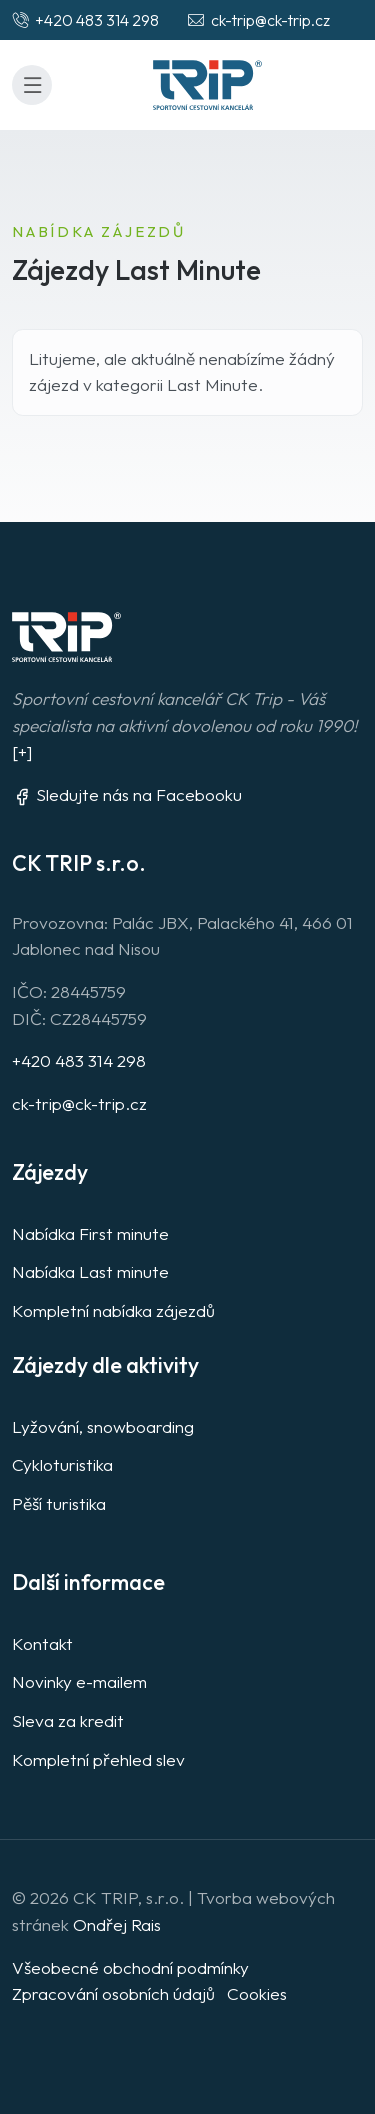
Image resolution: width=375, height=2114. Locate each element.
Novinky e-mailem (79, 1681)
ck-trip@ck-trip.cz (79, 1103)
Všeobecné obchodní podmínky (130, 1967)
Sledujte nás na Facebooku (127, 794)
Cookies (257, 1993)
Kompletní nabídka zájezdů (113, 1310)
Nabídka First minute (90, 1233)
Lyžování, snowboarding (103, 1426)
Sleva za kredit (68, 1720)
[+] (22, 751)
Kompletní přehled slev (98, 1759)
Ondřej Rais (117, 1924)
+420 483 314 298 (79, 1060)
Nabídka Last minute (90, 1271)
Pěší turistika (59, 1503)
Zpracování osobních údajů (113, 1993)
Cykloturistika (62, 1464)
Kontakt (42, 1643)
